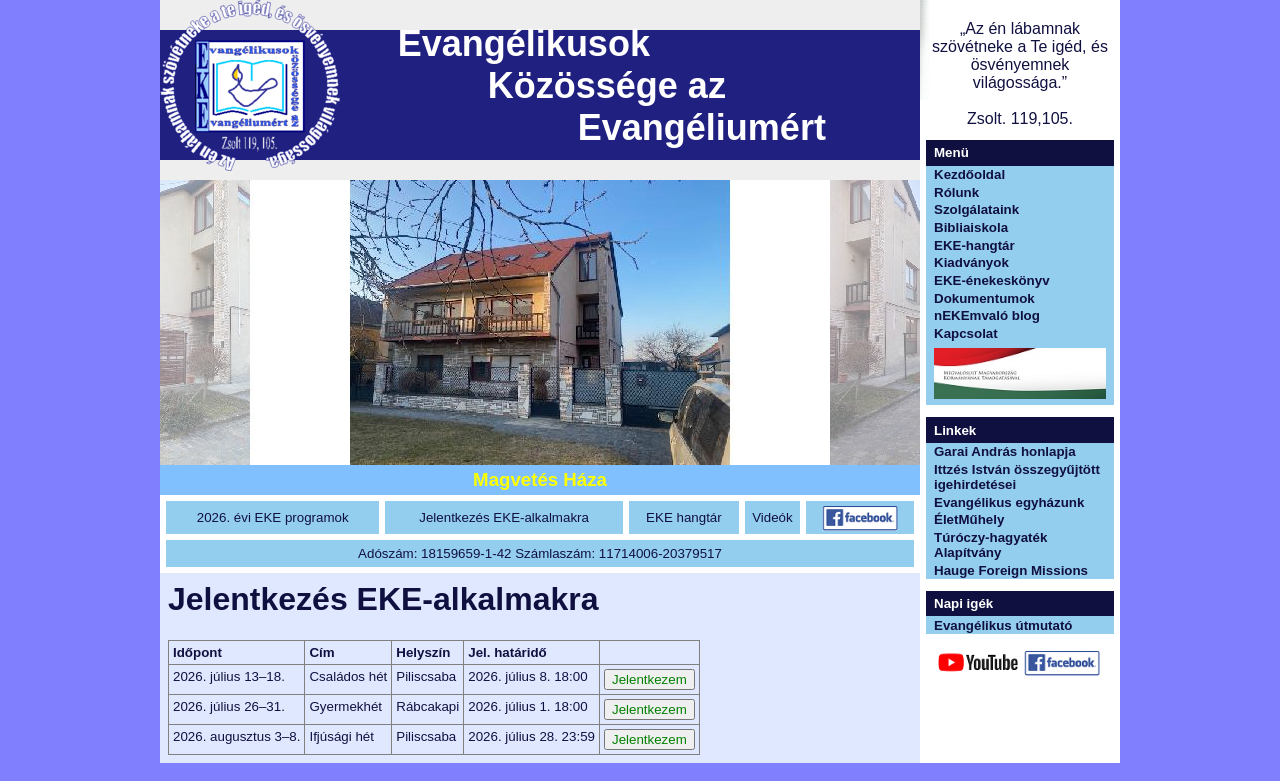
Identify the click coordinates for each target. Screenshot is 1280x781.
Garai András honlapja (1005, 451)
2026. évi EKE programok (273, 517)
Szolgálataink (976, 209)
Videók (772, 517)
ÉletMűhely (969, 519)
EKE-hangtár (974, 245)
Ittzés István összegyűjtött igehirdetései (1017, 477)
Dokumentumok (984, 298)
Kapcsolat (966, 333)
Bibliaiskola (971, 227)
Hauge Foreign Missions (1011, 570)
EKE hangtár (684, 517)
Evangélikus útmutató (1003, 625)
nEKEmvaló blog (987, 315)
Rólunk (956, 192)
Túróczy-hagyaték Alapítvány (990, 545)
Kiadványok (971, 262)
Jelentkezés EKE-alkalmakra (504, 517)
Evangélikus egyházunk (1009, 502)
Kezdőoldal (969, 174)
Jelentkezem (649, 679)
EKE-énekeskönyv (992, 280)
